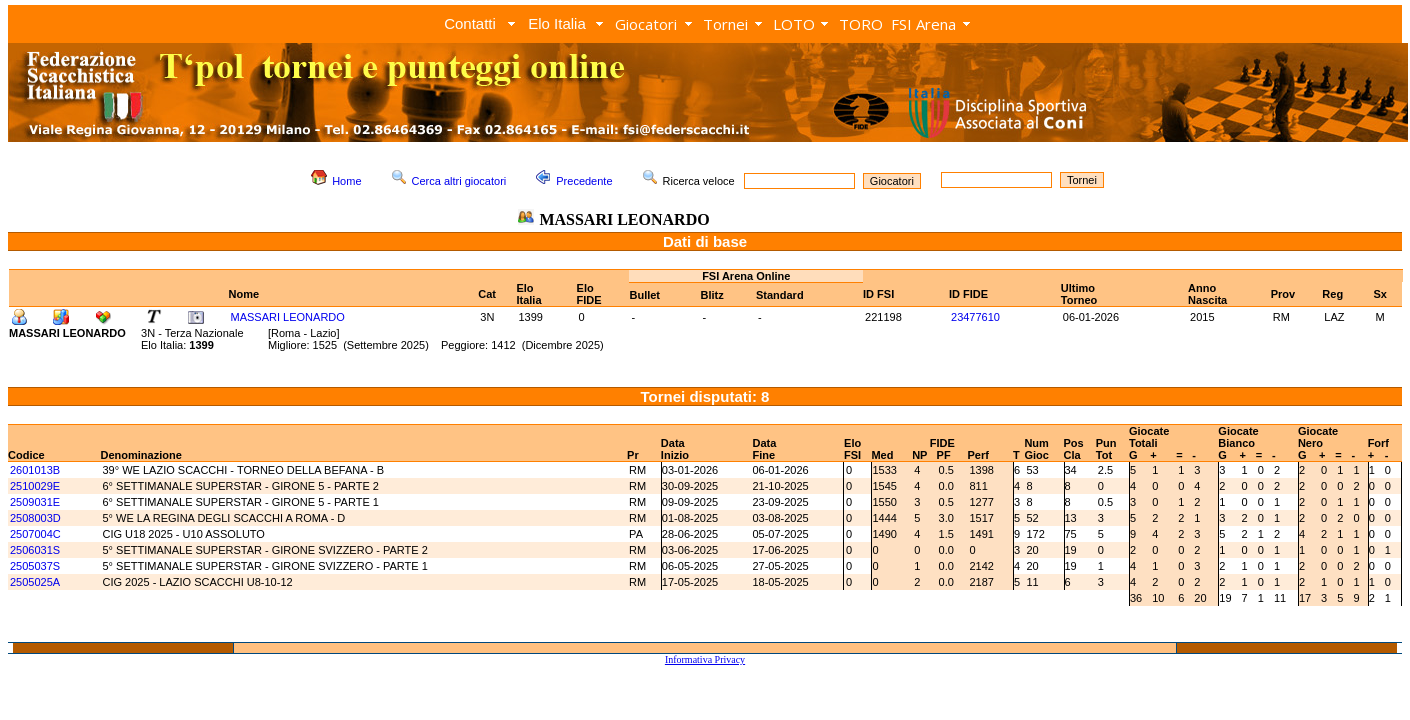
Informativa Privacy (705, 659)
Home (346, 181)
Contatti (470, 23)
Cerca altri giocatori (459, 181)
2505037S (35, 566)
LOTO (794, 24)
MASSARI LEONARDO (288, 317)
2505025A (35, 582)
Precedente (584, 181)
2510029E (35, 486)
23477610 (975, 317)
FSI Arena (923, 24)
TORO (861, 24)
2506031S (35, 550)
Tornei (725, 24)
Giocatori (646, 24)
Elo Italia (557, 23)
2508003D (35, 518)
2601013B (35, 470)
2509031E (35, 502)
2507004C (35, 534)
